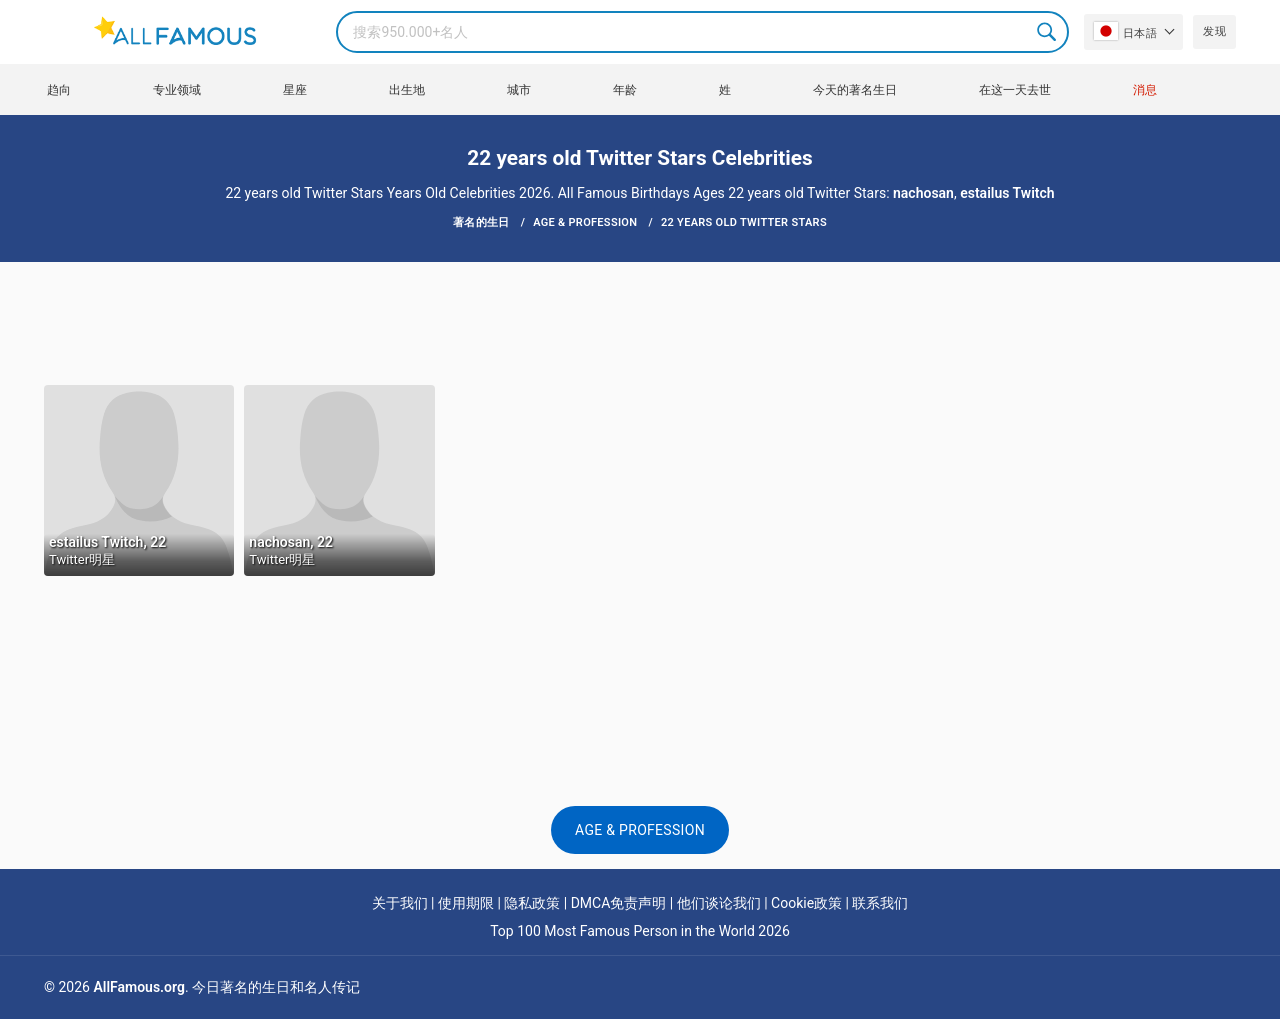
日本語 (1125, 31)
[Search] (702, 32)
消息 (1145, 90)
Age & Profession (640, 830)
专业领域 (177, 90)
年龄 (625, 90)
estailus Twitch (1007, 193)
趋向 (59, 90)
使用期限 (466, 903)
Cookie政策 (806, 903)
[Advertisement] (640, 322)
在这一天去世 (1015, 90)
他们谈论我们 (719, 903)
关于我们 (400, 903)
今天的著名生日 (855, 90)
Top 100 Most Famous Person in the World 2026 (640, 931)
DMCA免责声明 (619, 903)
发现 (1214, 31)
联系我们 (880, 903)
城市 (519, 90)
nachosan (923, 193)
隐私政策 (532, 903)
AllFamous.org (138, 987)
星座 (295, 90)
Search (1048, 32)
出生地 (407, 90)
